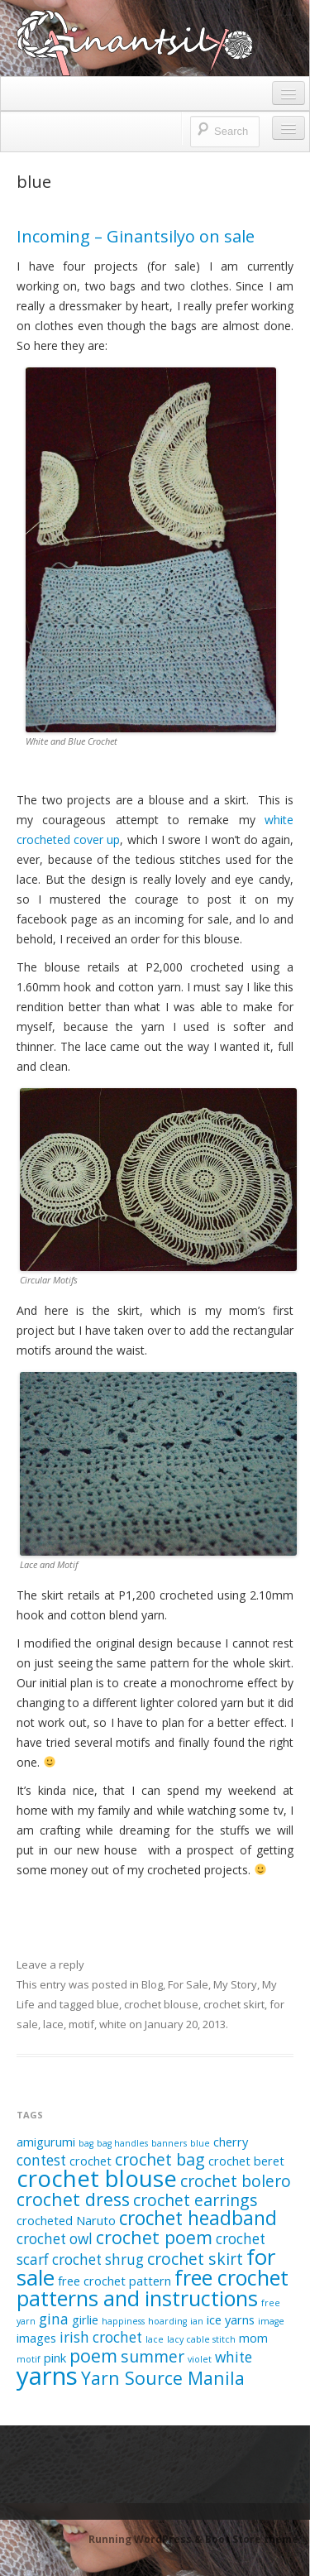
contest (41, 2160)
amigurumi (46, 2141)
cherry (230, 2141)
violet (200, 2359)
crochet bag (160, 2159)
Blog (152, 1984)
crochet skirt (234, 2004)
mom (253, 2337)
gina (54, 2319)
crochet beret (246, 2160)
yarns (47, 2375)
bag (86, 2143)
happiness (123, 2321)
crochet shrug (98, 2259)
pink (55, 2357)
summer (152, 2356)
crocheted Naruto (66, 2220)
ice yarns (231, 2319)
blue (108, 2004)
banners (169, 2143)
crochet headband (198, 2218)
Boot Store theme (251, 2539)
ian (196, 2321)
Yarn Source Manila (163, 2378)
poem (93, 2355)
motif (81, 2024)
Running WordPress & (146, 2539)
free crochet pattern (114, 2280)
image (271, 2321)
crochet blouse (161, 2004)
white (112, 2024)
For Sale (188, 1984)
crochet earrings (195, 2200)
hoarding (167, 2321)
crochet (90, 2160)
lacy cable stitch (201, 2339)
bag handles (122, 2143)
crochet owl (55, 2238)
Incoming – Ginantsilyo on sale (136, 236)
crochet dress (73, 2199)
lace (53, 2024)
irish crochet (101, 2337)
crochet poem (154, 2237)
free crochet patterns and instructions (153, 2287)
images (36, 2337)
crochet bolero (235, 2181)
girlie (85, 2319)
